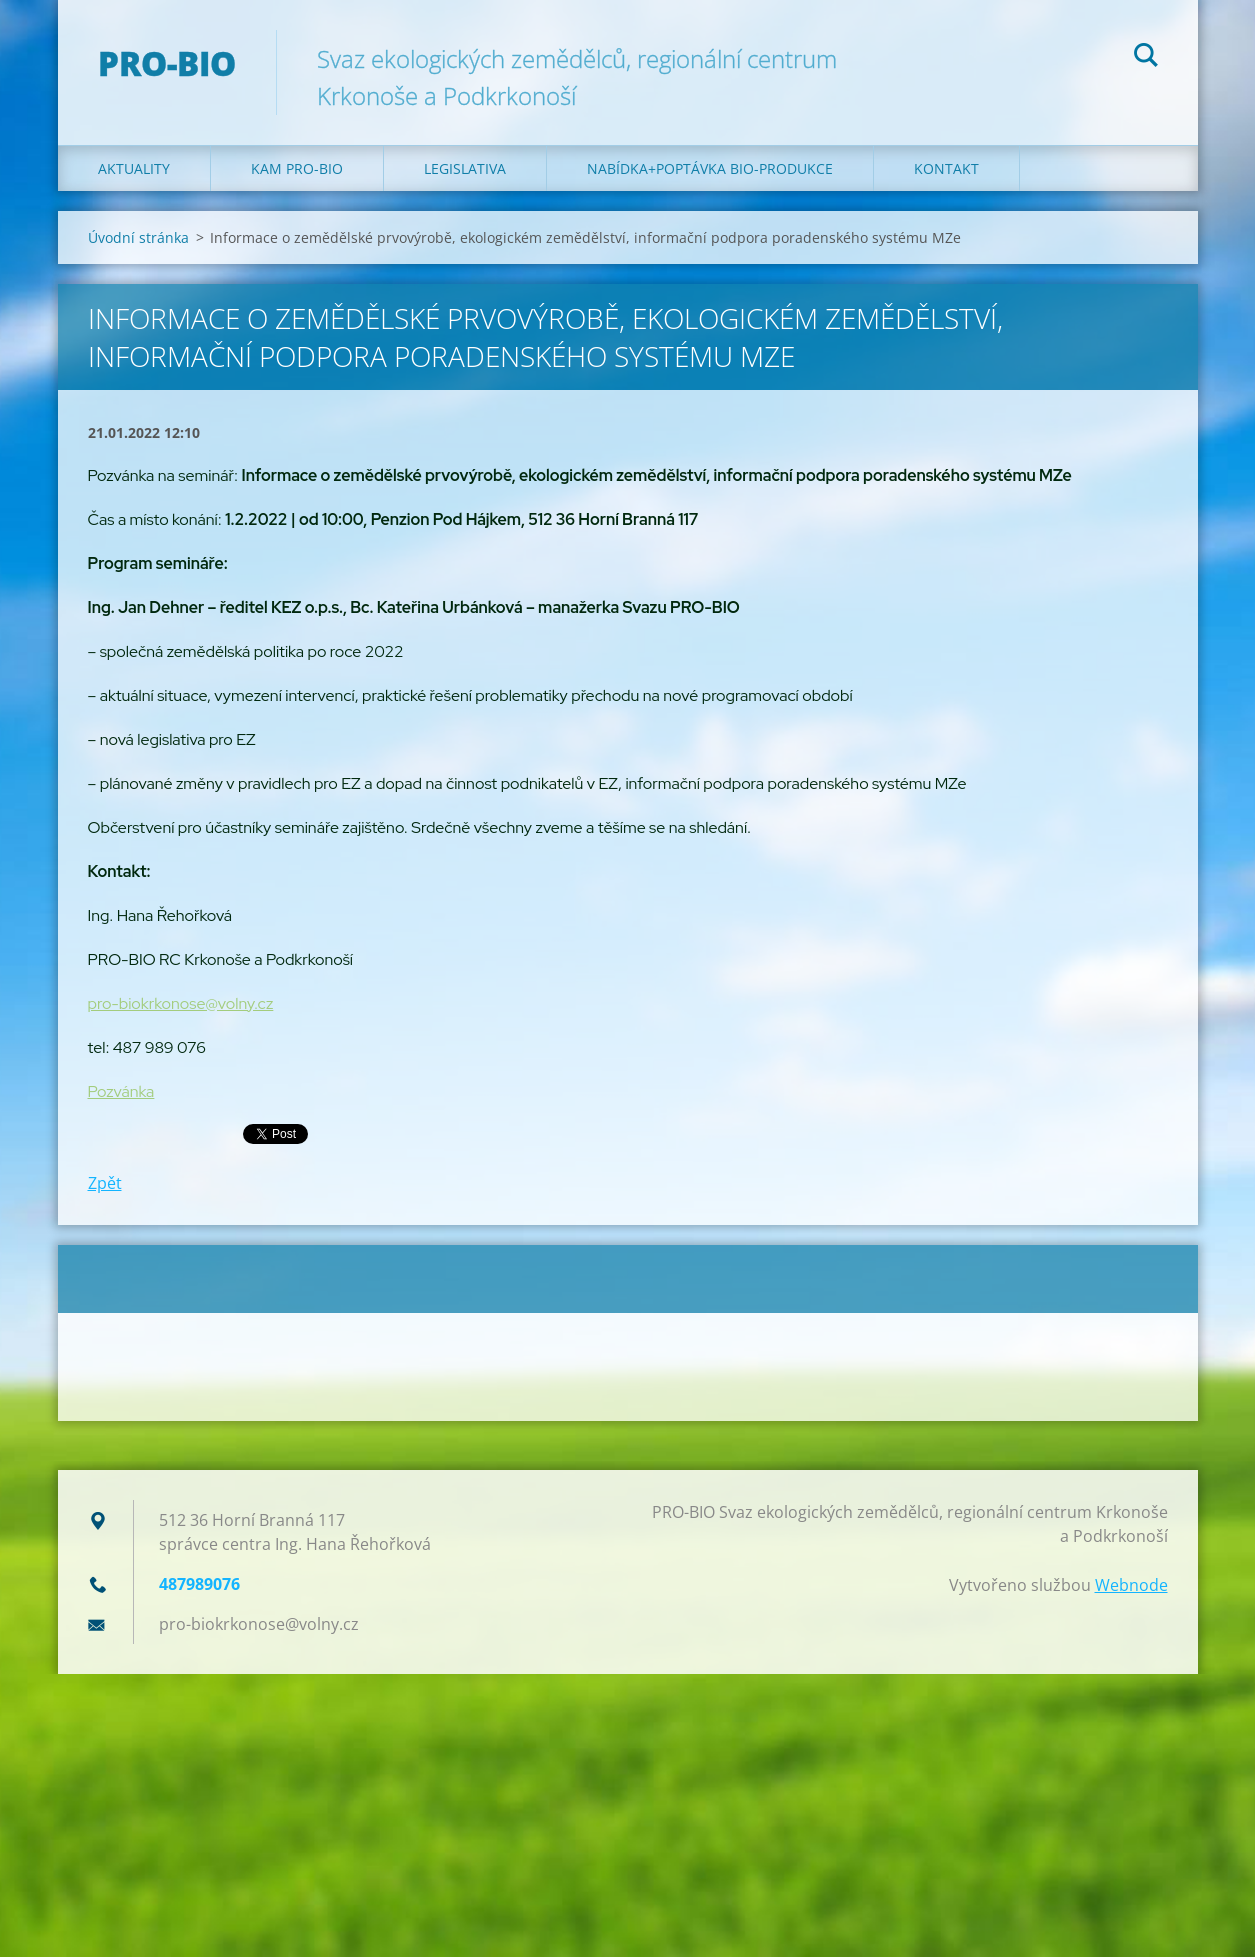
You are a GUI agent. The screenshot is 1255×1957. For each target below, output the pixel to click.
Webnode (1131, 1585)
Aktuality (134, 168)
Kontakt (946, 168)
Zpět (105, 1183)
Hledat (1146, 58)
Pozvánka (121, 1091)
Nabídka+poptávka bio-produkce (710, 168)
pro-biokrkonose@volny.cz (181, 1003)
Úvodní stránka (138, 237)
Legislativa (465, 168)
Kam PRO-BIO (297, 168)
